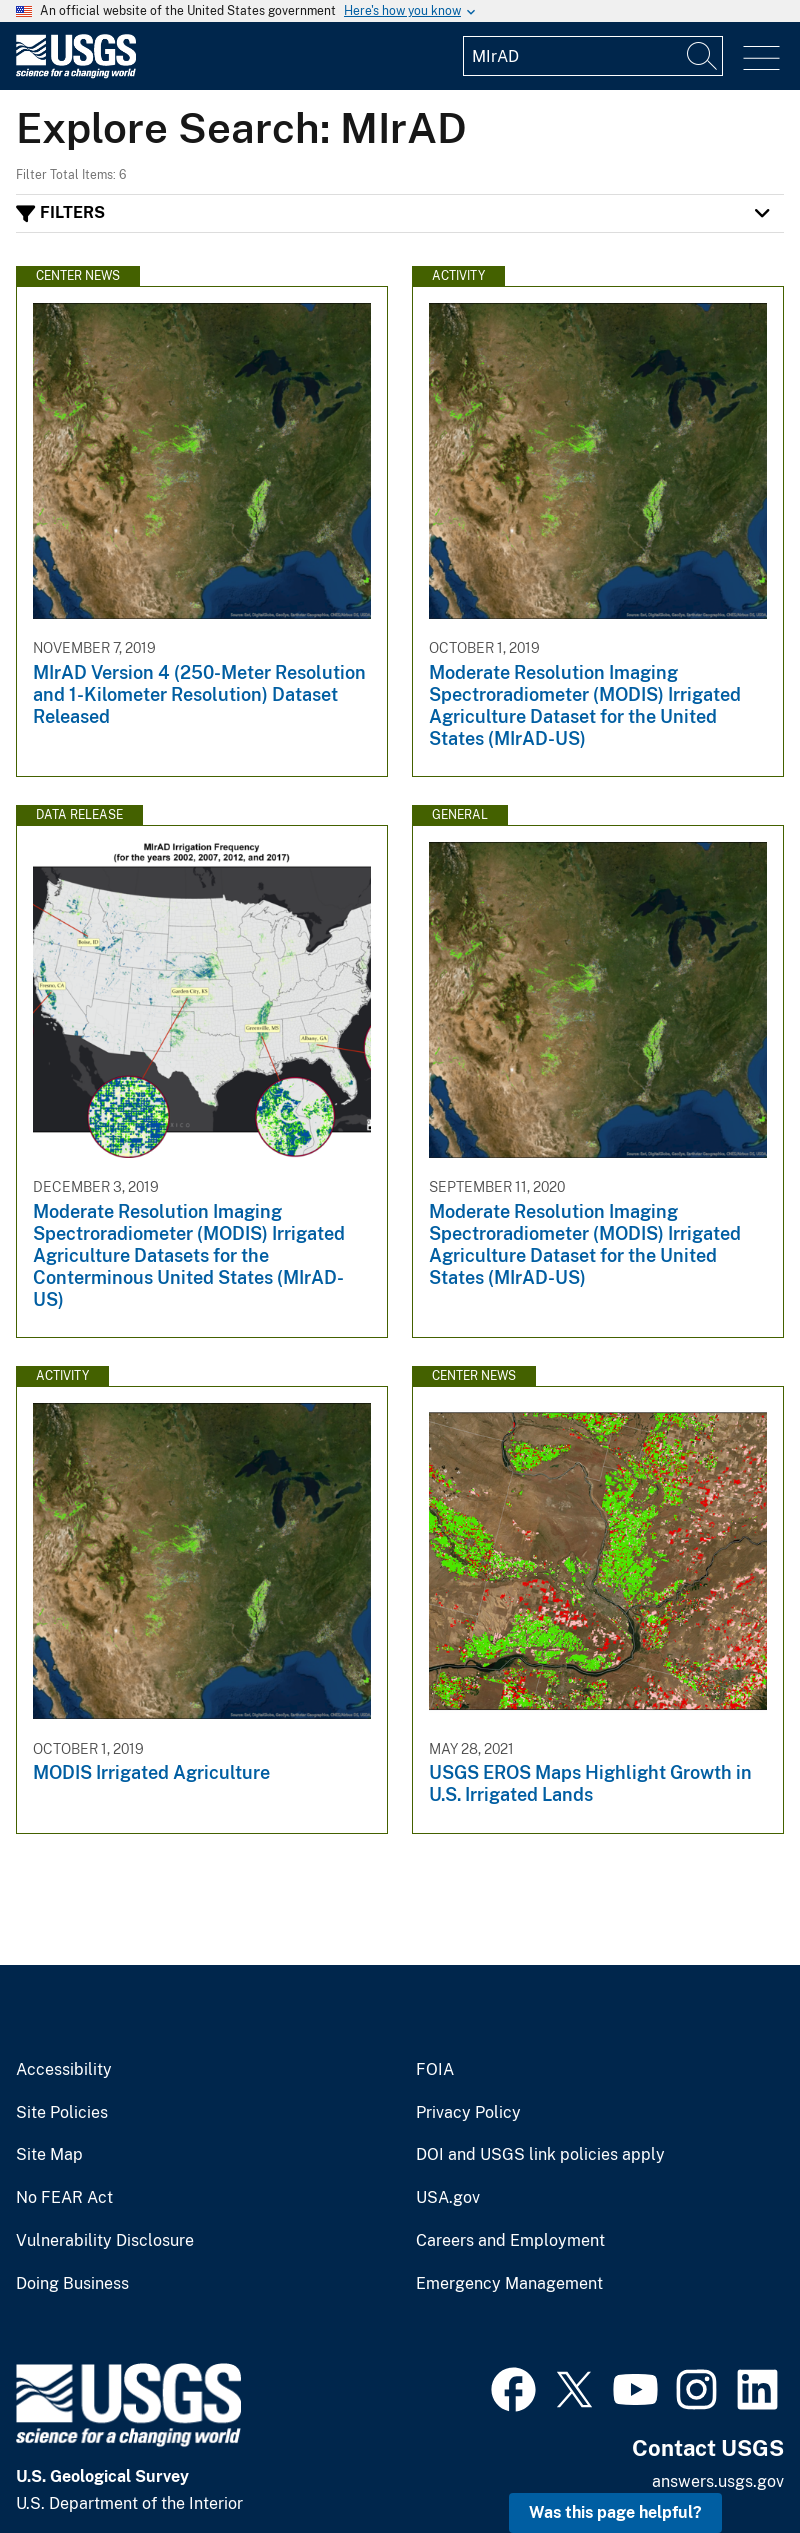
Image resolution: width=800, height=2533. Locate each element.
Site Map (49, 2155)
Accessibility (64, 2070)
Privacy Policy (468, 2113)
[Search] (703, 56)
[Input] (593, 56)
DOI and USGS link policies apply (540, 2155)
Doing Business (72, 2284)
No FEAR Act (64, 2198)
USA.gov (448, 2198)
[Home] (76, 73)
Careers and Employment (510, 2241)
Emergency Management (509, 2284)
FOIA (435, 2070)
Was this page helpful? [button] (615, 2512)
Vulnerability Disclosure (105, 2241)
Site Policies (62, 2113)
